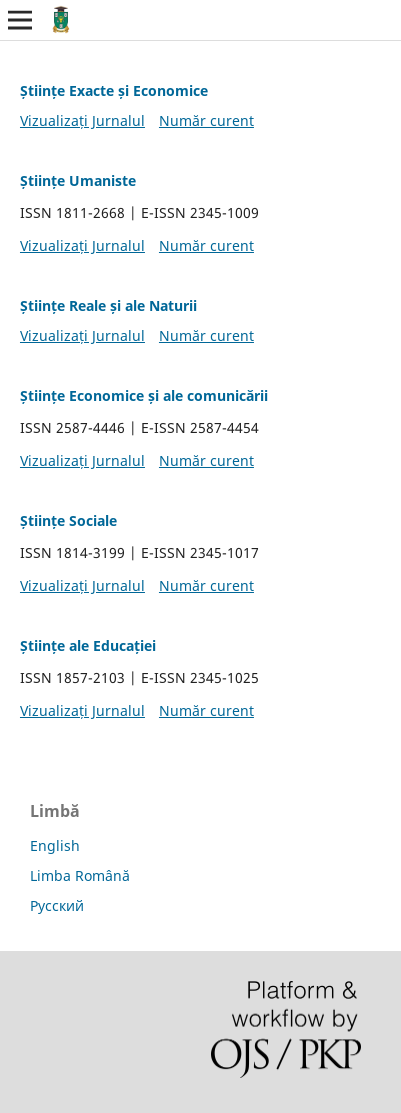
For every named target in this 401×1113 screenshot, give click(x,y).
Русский (57, 905)
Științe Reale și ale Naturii (108, 305)
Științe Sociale (68, 520)
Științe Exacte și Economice (114, 90)
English (55, 845)
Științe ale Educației (88, 645)
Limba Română (80, 875)
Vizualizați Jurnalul (82, 120)
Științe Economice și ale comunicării (144, 395)
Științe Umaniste (78, 180)
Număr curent (206, 120)
